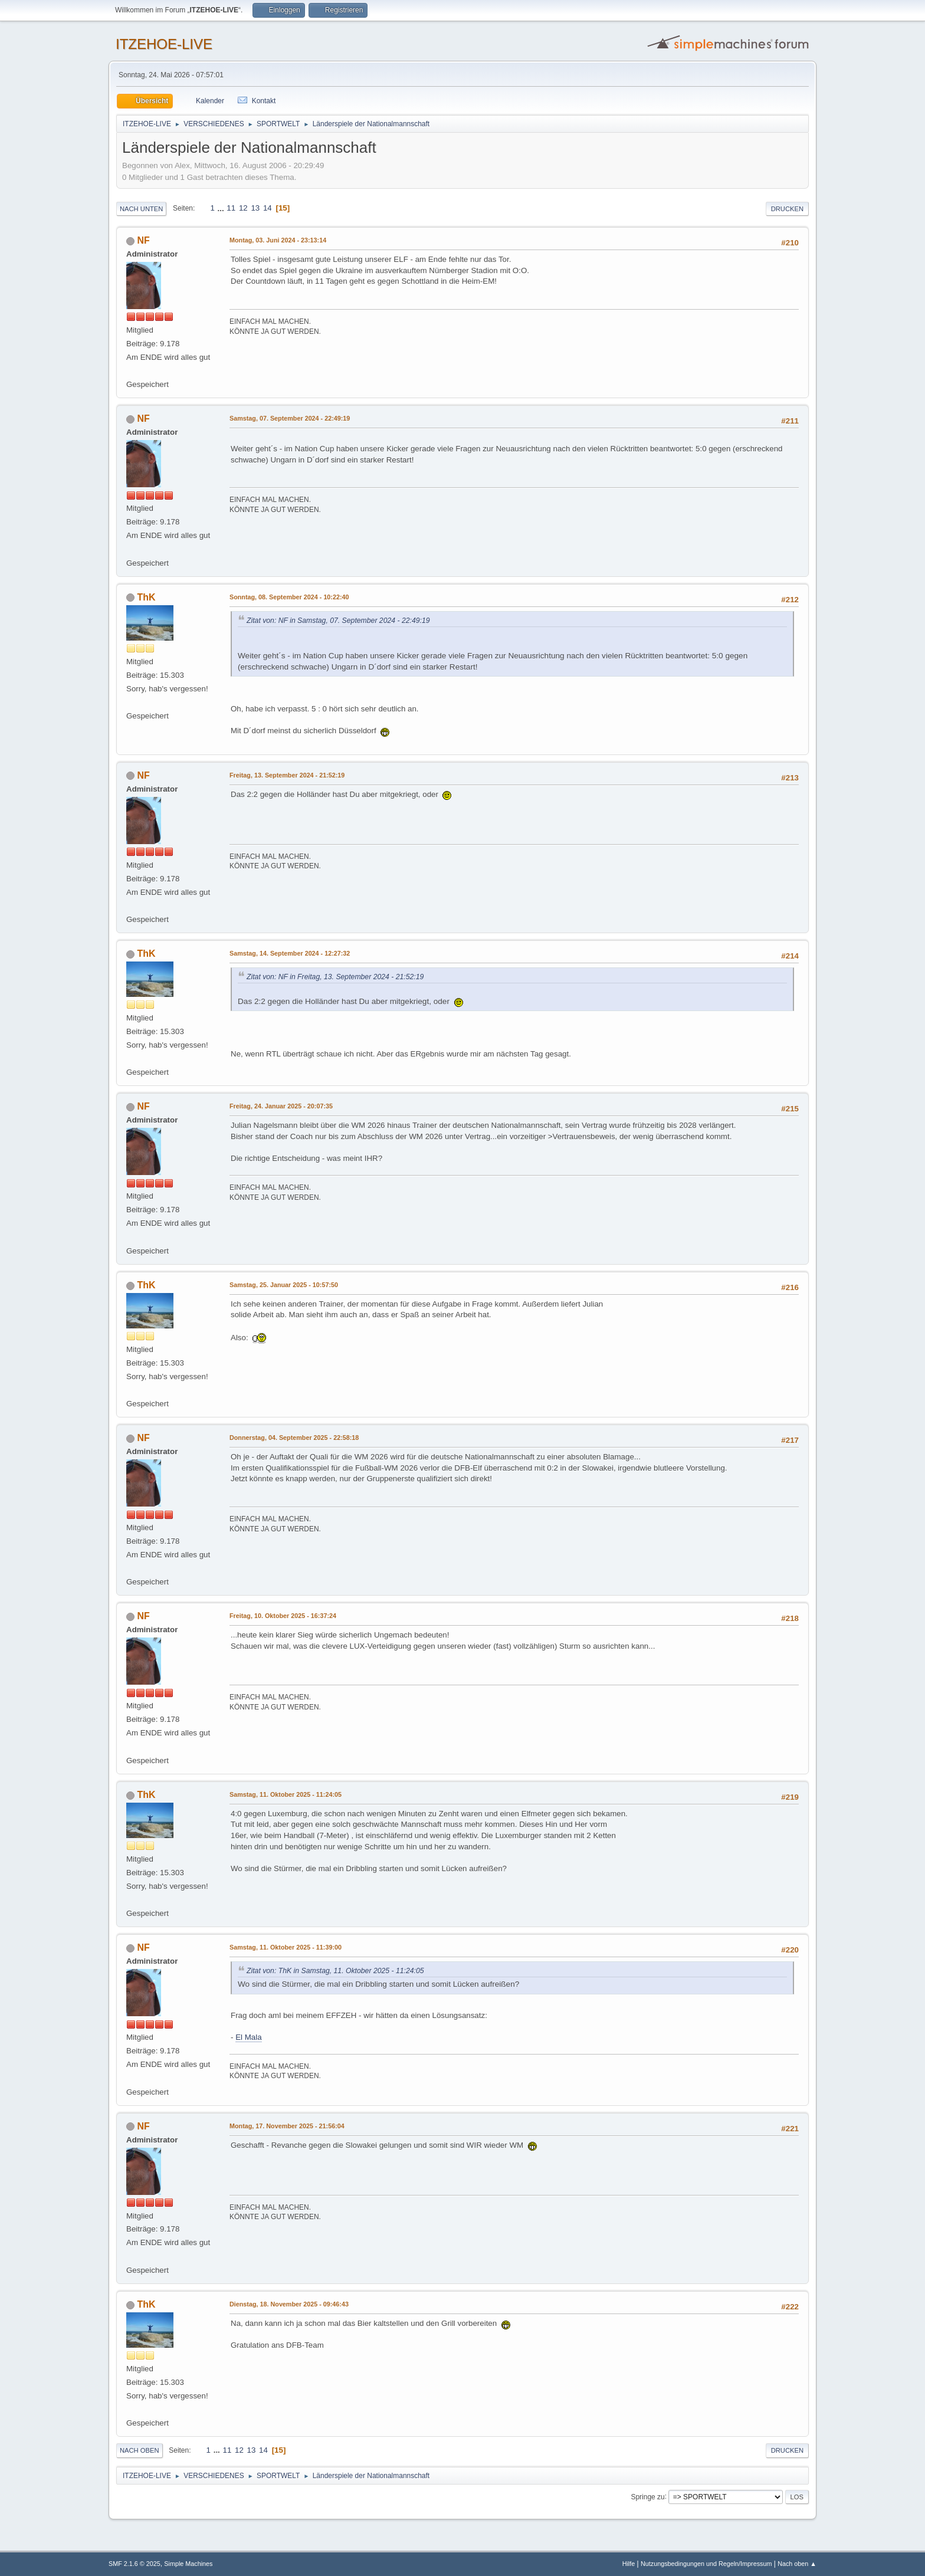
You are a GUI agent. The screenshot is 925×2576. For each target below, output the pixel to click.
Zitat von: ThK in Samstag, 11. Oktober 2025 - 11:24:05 (335, 1971)
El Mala (248, 2037)
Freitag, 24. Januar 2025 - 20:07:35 (281, 1106)
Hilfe (628, 2563)
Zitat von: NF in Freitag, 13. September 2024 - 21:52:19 (335, 977)
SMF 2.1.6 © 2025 (134, 2563)
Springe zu (647, 2496)
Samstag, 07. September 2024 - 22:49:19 (289, 418)
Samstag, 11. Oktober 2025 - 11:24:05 (285, 1794)
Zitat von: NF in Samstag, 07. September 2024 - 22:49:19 (338, 620)
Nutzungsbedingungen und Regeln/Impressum (706, 2563)
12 (243, 208)
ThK (146, 597)
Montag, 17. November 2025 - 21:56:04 (287, 2125)
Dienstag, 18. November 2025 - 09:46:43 (289, 2304)
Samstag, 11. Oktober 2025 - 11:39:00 (285, 1947)
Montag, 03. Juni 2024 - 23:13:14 (277, 240)
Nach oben (139, 2450)
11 (231, 208)
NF (143, 240)
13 (255, 208)
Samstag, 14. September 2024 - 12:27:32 (289, 953)
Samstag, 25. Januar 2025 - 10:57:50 (283, 1284)
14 (267, 208)
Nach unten (141, 208)
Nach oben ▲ (797, 2563)
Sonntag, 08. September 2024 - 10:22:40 (289, 596)
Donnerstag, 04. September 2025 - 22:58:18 (294, 1437)
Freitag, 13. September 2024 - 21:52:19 (287, 775)
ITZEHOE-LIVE (164, 44)
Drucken (787, 208)
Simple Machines (188, 2563)
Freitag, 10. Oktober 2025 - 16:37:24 (282, 1615)
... (222, 208)
